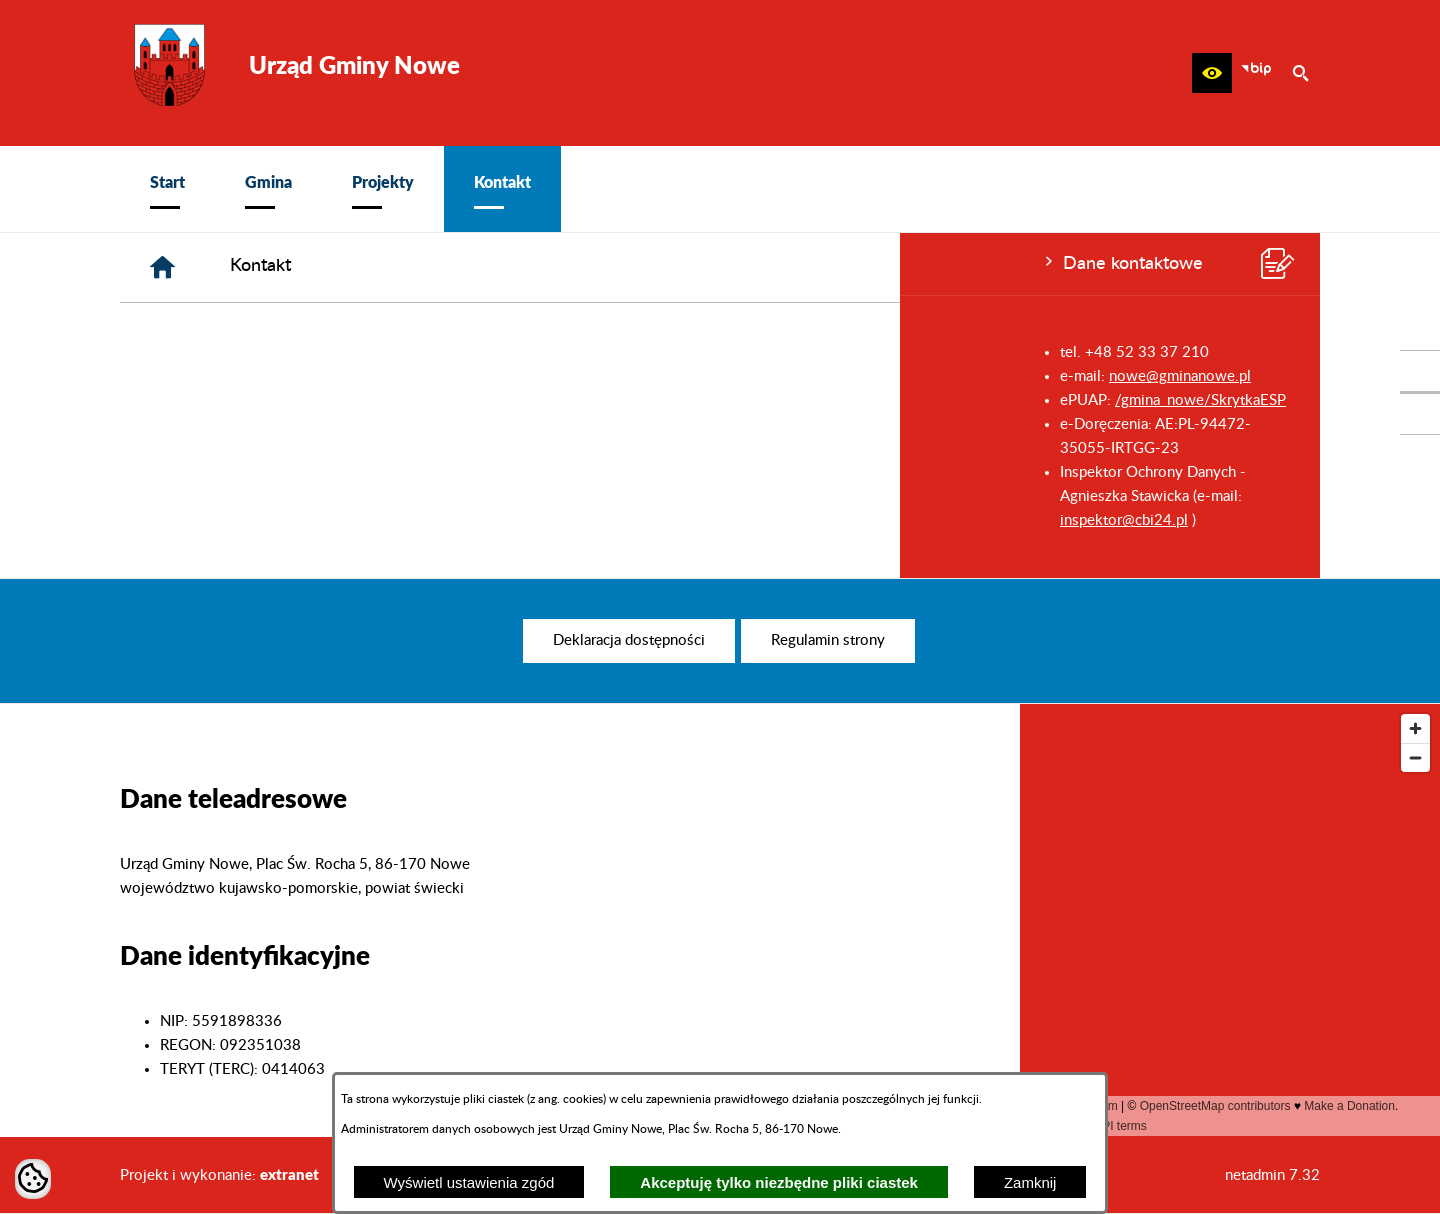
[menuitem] (167, 189)
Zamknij (1030, 1182)
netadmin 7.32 (1272, 1175)
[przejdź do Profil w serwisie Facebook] (1420, 371)
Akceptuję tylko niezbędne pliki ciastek (779, 1182)
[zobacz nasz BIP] (1256, 73)
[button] (1212, 73)
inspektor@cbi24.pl (224, 520)
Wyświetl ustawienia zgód (469, 1182)
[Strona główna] (463, 267)
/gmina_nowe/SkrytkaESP (300, 400)
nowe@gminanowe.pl (280, 376)
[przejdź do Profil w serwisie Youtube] (1420, 414)
